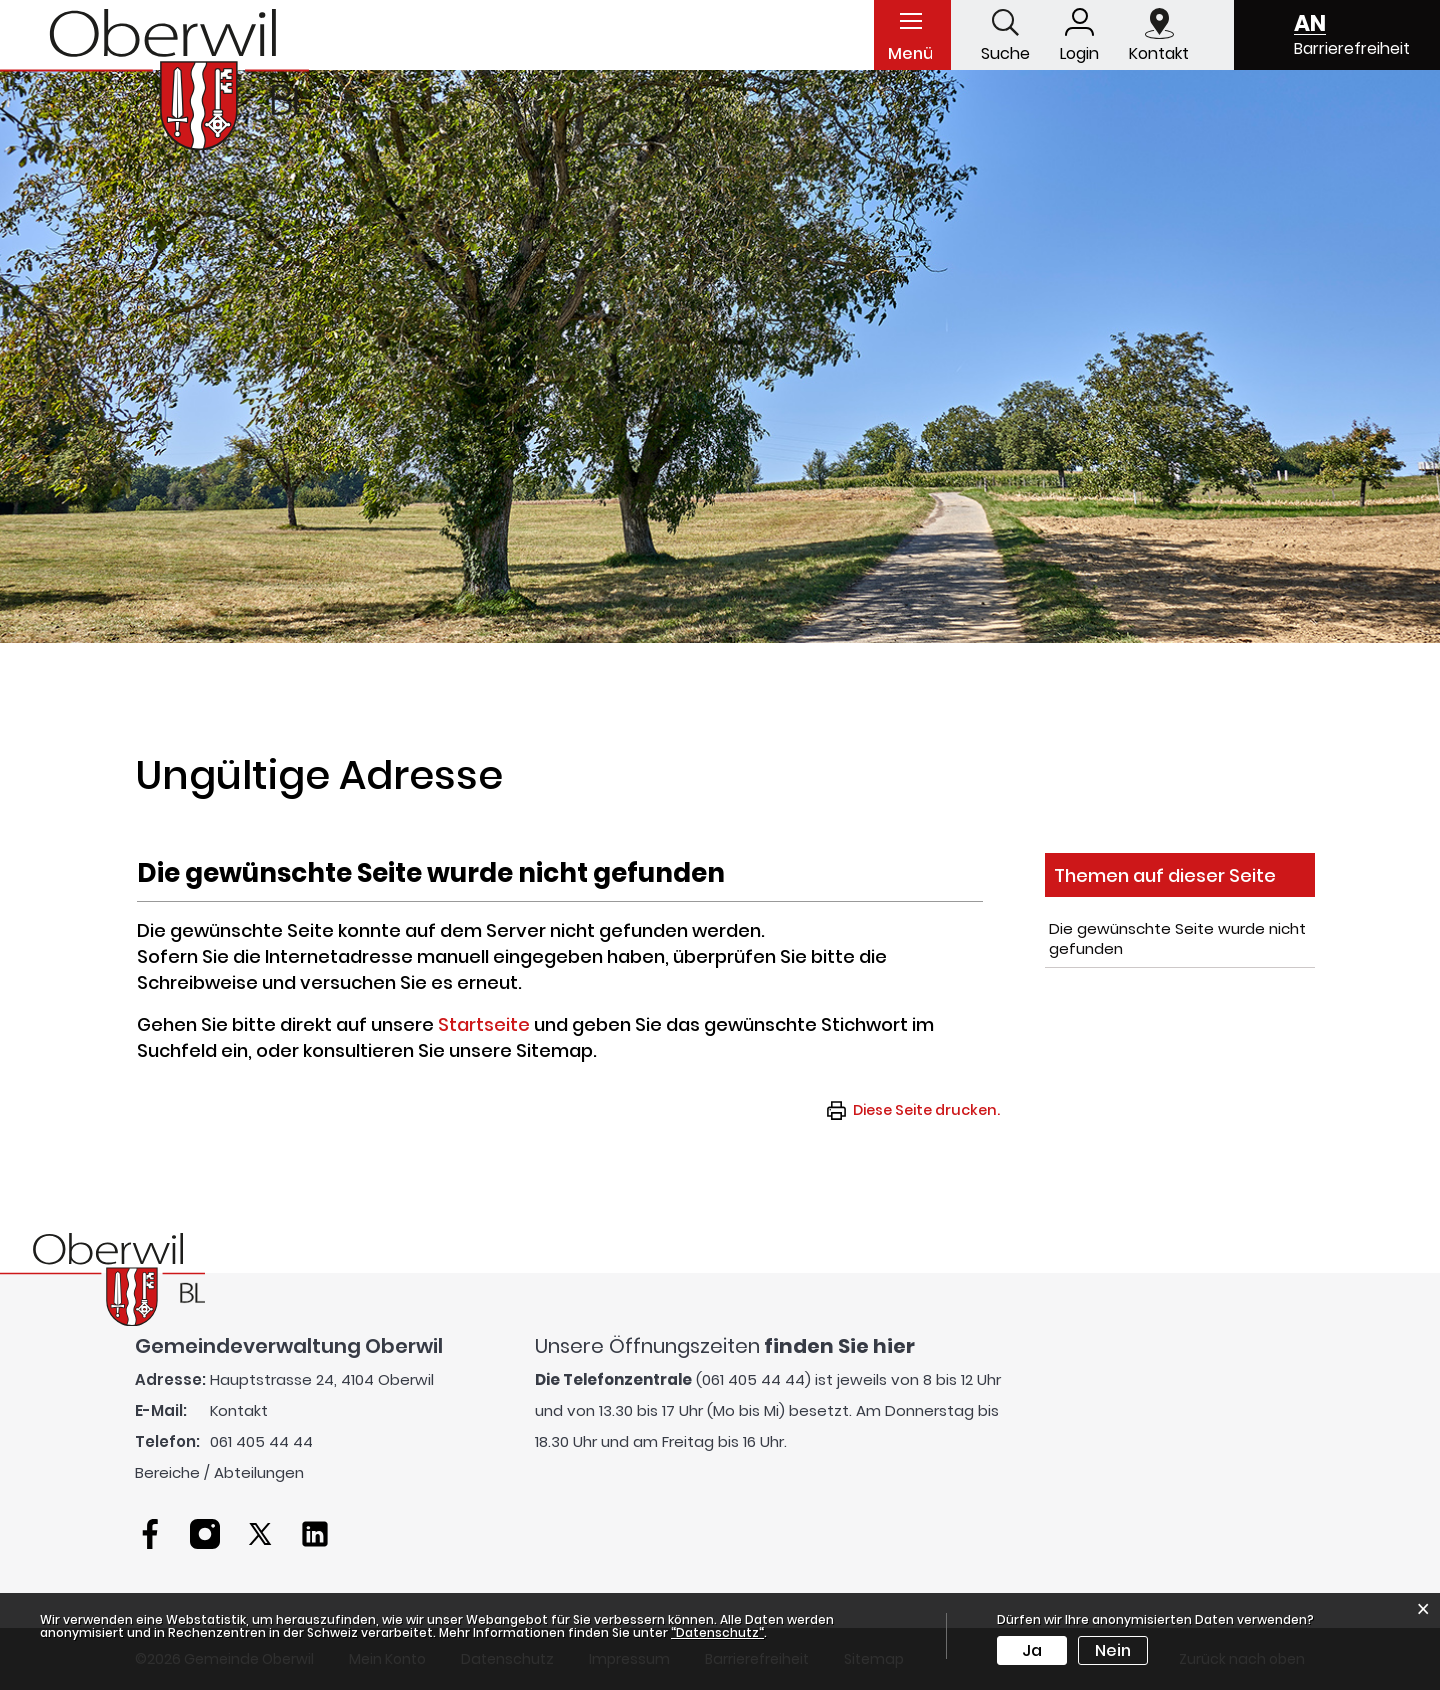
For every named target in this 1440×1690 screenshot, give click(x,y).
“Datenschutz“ (717, 1632)
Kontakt (239, 1410)
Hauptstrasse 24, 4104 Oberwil (322, 1379)
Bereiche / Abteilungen (219, 1472)
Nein (1113, 1650)
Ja (1032, 1650)
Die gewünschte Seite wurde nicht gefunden (1177, 938)
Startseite (484, 1024)
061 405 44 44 (261, 1441)
